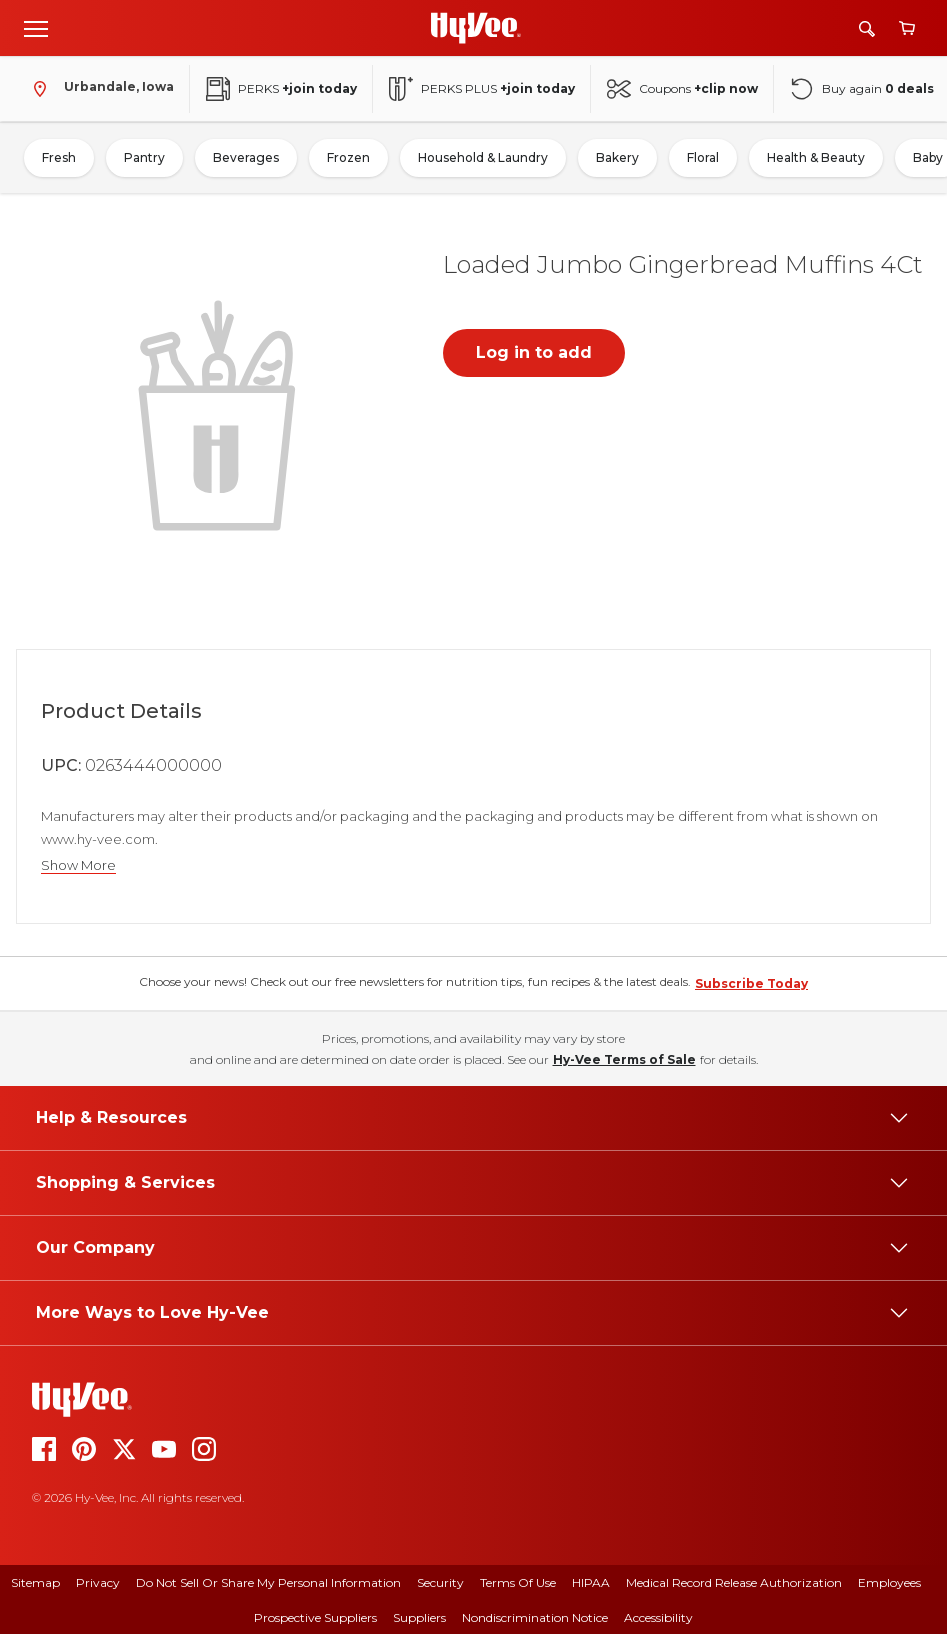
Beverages (246, 157)
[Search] (867, 28)
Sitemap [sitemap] (35, 1582)
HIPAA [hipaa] (591, 1582)
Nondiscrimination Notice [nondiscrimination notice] (535, 1617)
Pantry (144, 157)
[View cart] (907, 28)
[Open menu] (36, 28)
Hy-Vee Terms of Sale (624, 1059)
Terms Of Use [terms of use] (518, 1582)
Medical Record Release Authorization (734, 1582)
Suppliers (419, 1617)
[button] (221, 413)
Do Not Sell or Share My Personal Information (268, 1582)
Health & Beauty (816, 157)
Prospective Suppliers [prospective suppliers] (315, 1617)
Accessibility (658, 1617)
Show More (78, 865)
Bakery (617, 157)
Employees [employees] (889, 1582)
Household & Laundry (483, 157)
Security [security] (440, 1582)
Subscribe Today (751, 983)
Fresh (59, 157)
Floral (703, 157)
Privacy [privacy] (98, 1582)
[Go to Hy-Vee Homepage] (476, 28)
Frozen (348, 157)
